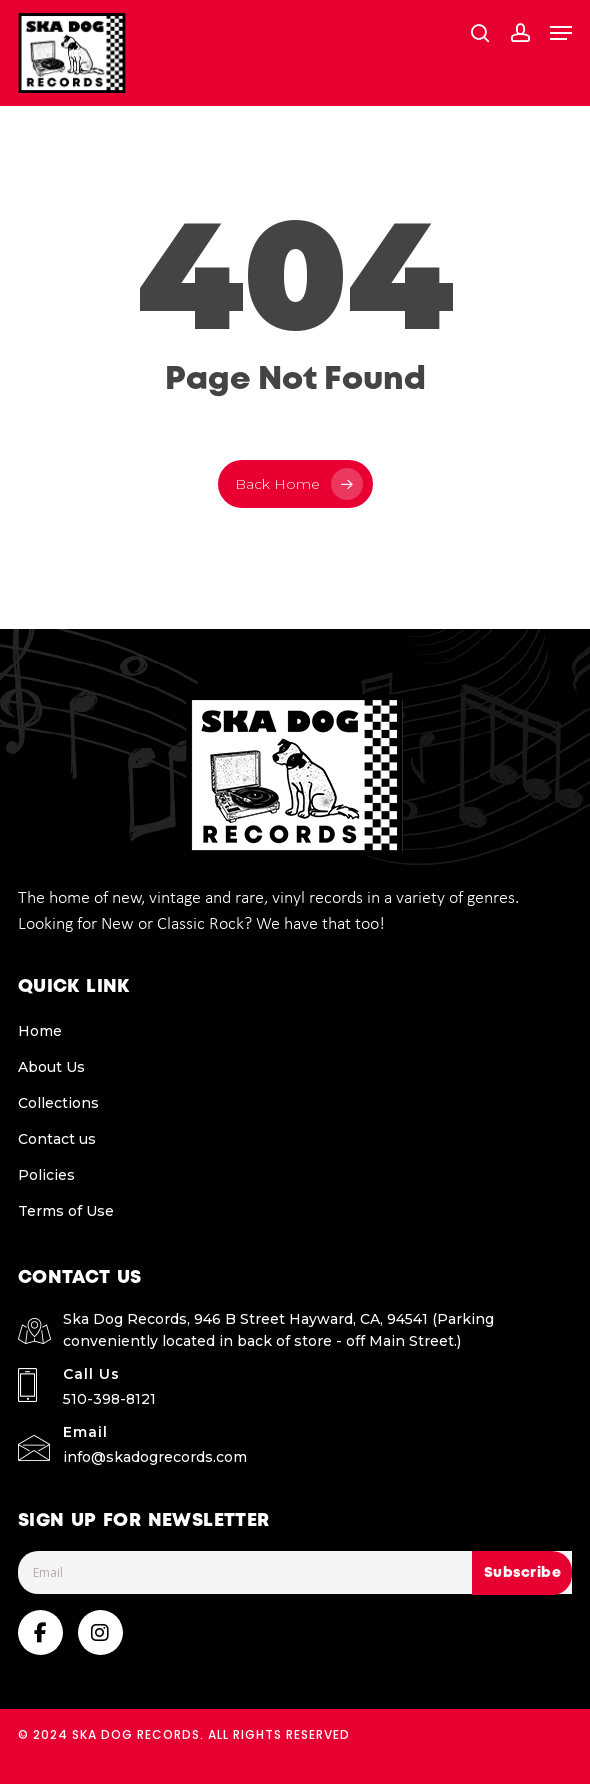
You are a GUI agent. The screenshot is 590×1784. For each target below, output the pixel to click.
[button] (561, 33)
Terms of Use (66, 1211)
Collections (58, 1103)
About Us (51, 1067)
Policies (46, 1175)
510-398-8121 (109, 1399)
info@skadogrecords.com (155, 1457)
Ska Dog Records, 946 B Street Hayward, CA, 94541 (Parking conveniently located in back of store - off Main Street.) (278, 1330)
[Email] (295, 1572)
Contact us (57, 1139)
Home (40, 1031)
